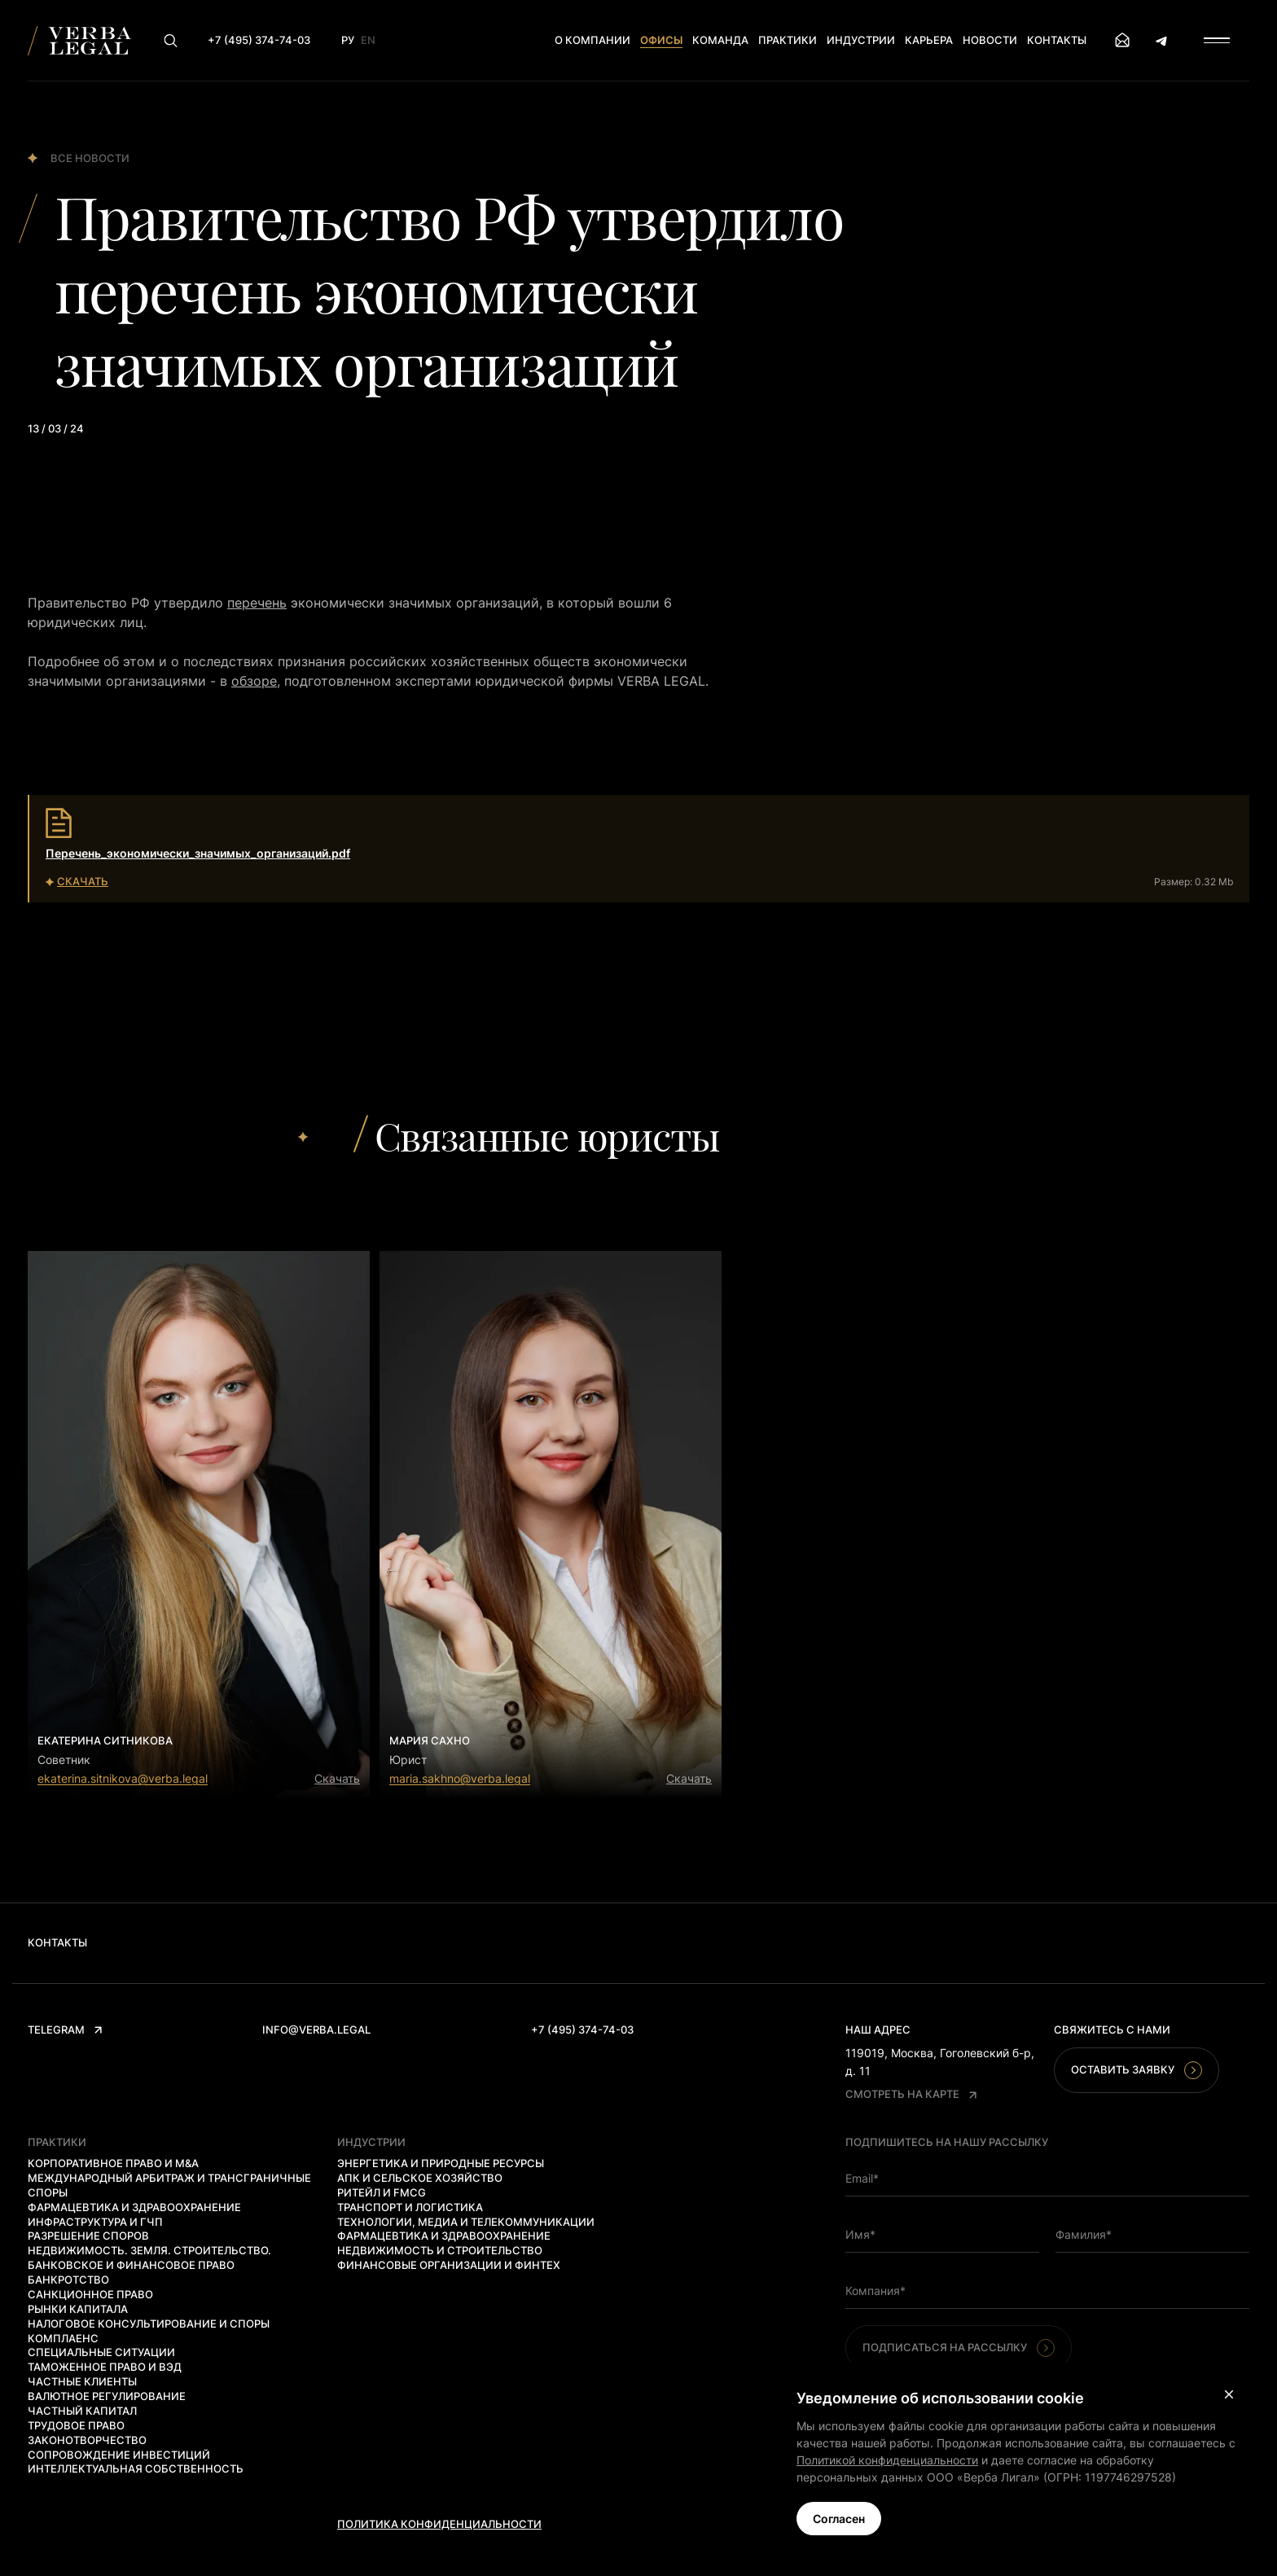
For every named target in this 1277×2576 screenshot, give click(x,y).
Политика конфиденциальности (439, 2523)
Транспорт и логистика (410, 2207)
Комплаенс (63, 2338)
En (368, 39)
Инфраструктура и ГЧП (95, 2221)
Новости (990, 39)
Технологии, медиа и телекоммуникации (466, 2221)
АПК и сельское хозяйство (419, 2177)
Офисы (661, 39)
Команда (720, 39)
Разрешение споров (88, 2235)
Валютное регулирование (107, 2396)
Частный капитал (82, 2410)
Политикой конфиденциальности (887, 2460)
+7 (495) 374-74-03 (582, 2029)
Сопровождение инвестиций (119, 2454)
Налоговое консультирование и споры (149, 2323)
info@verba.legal (316, 2029)
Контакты (1056, 39)
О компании (592, 39)
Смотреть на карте (910, 2093)
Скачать (337, 1778)
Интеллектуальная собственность (136, 2468)
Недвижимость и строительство (439, 2250)
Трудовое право (76, 2425)
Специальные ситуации (101, 2352)
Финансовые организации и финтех (448, 2264)
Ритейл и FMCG (381, 2192)
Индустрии (861, 39)
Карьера (929, 39)
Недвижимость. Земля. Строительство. (149, 2250)
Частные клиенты (82, 2381)
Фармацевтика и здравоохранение (134, 2207)
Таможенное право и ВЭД (105, 2366)
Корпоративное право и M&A (113, 2163)
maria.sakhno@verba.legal (459, 1778)
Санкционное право (90, 2294)
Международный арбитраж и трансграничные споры (169, 2185)
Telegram (65, 2029)
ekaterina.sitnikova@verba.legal (122, 1778)
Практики (787, 39)
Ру (347, 39)
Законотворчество (87, 2440)
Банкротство (68, 2279)
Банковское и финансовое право (131, 2264)
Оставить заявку (1136, 2070)
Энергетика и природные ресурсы (440, 2163)
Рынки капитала (78, 2308)
